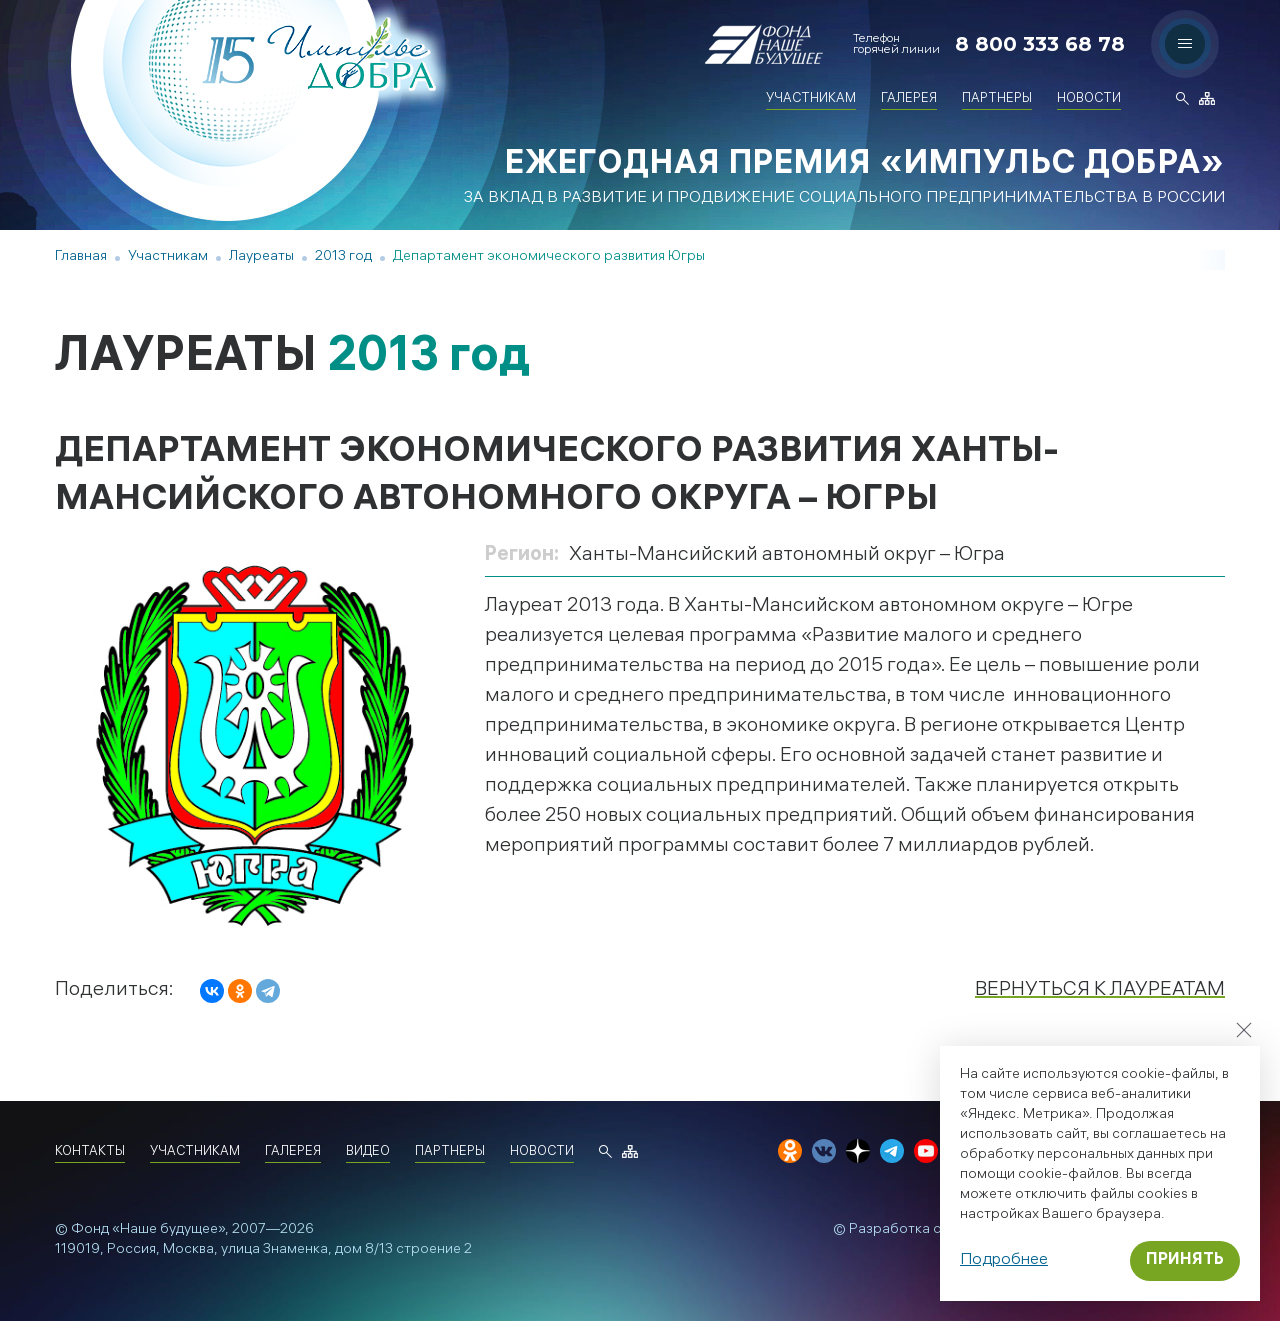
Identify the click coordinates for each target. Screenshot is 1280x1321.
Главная (81, 257)
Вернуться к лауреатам (1100, 990)
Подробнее (1004, 1260)
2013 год (343, 257)
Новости (1089, 99)
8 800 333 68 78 (1040, 44)
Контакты (90, 1152)
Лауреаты (261, 257)
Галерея (909, 99)
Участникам (811, 99)
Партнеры (997, 99)
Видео (368, 1152)
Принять (1185, 1260)
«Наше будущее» (168, 1230)
